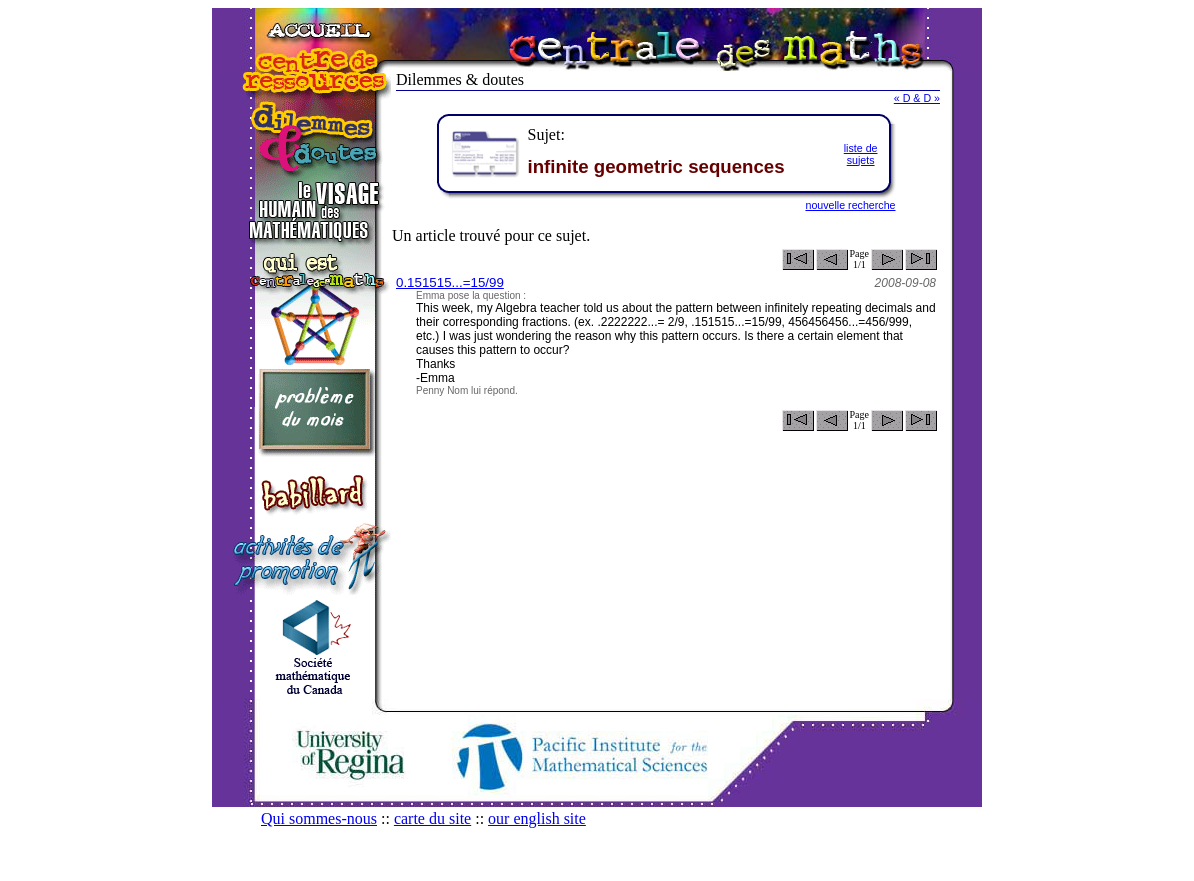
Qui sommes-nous (319, 818)
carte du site (432, 818)
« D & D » (917, 98)
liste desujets (861, 154)
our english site (537, 818)
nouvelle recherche (850, 205)
